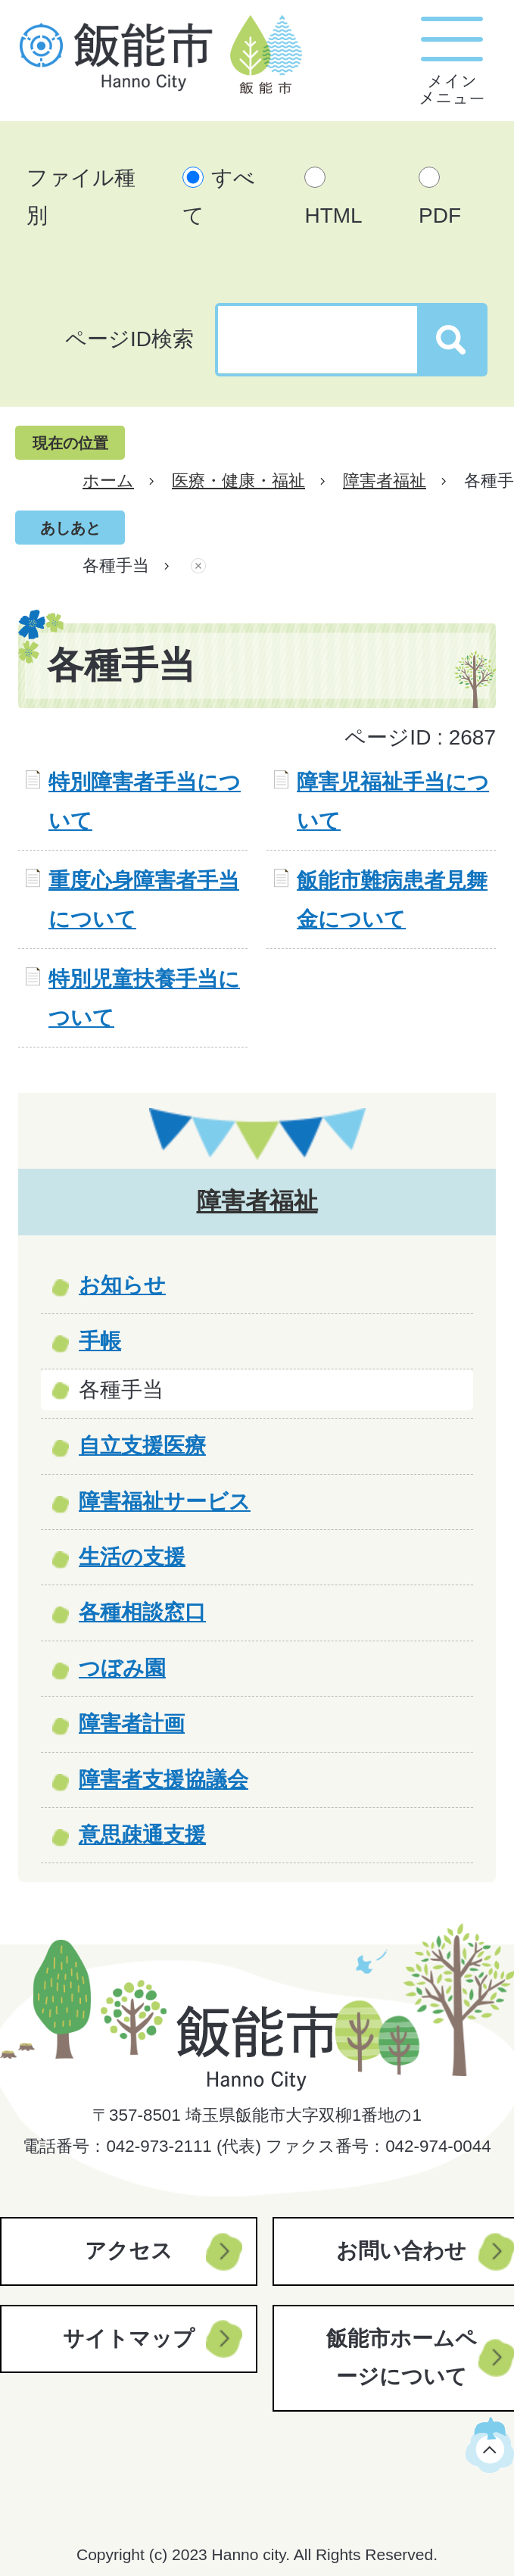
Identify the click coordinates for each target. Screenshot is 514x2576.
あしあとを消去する (198, 566)
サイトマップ (129, 2338)
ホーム (108, 480)
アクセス (129, 2250)
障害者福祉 (384, 480)
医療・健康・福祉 (238, 480)
